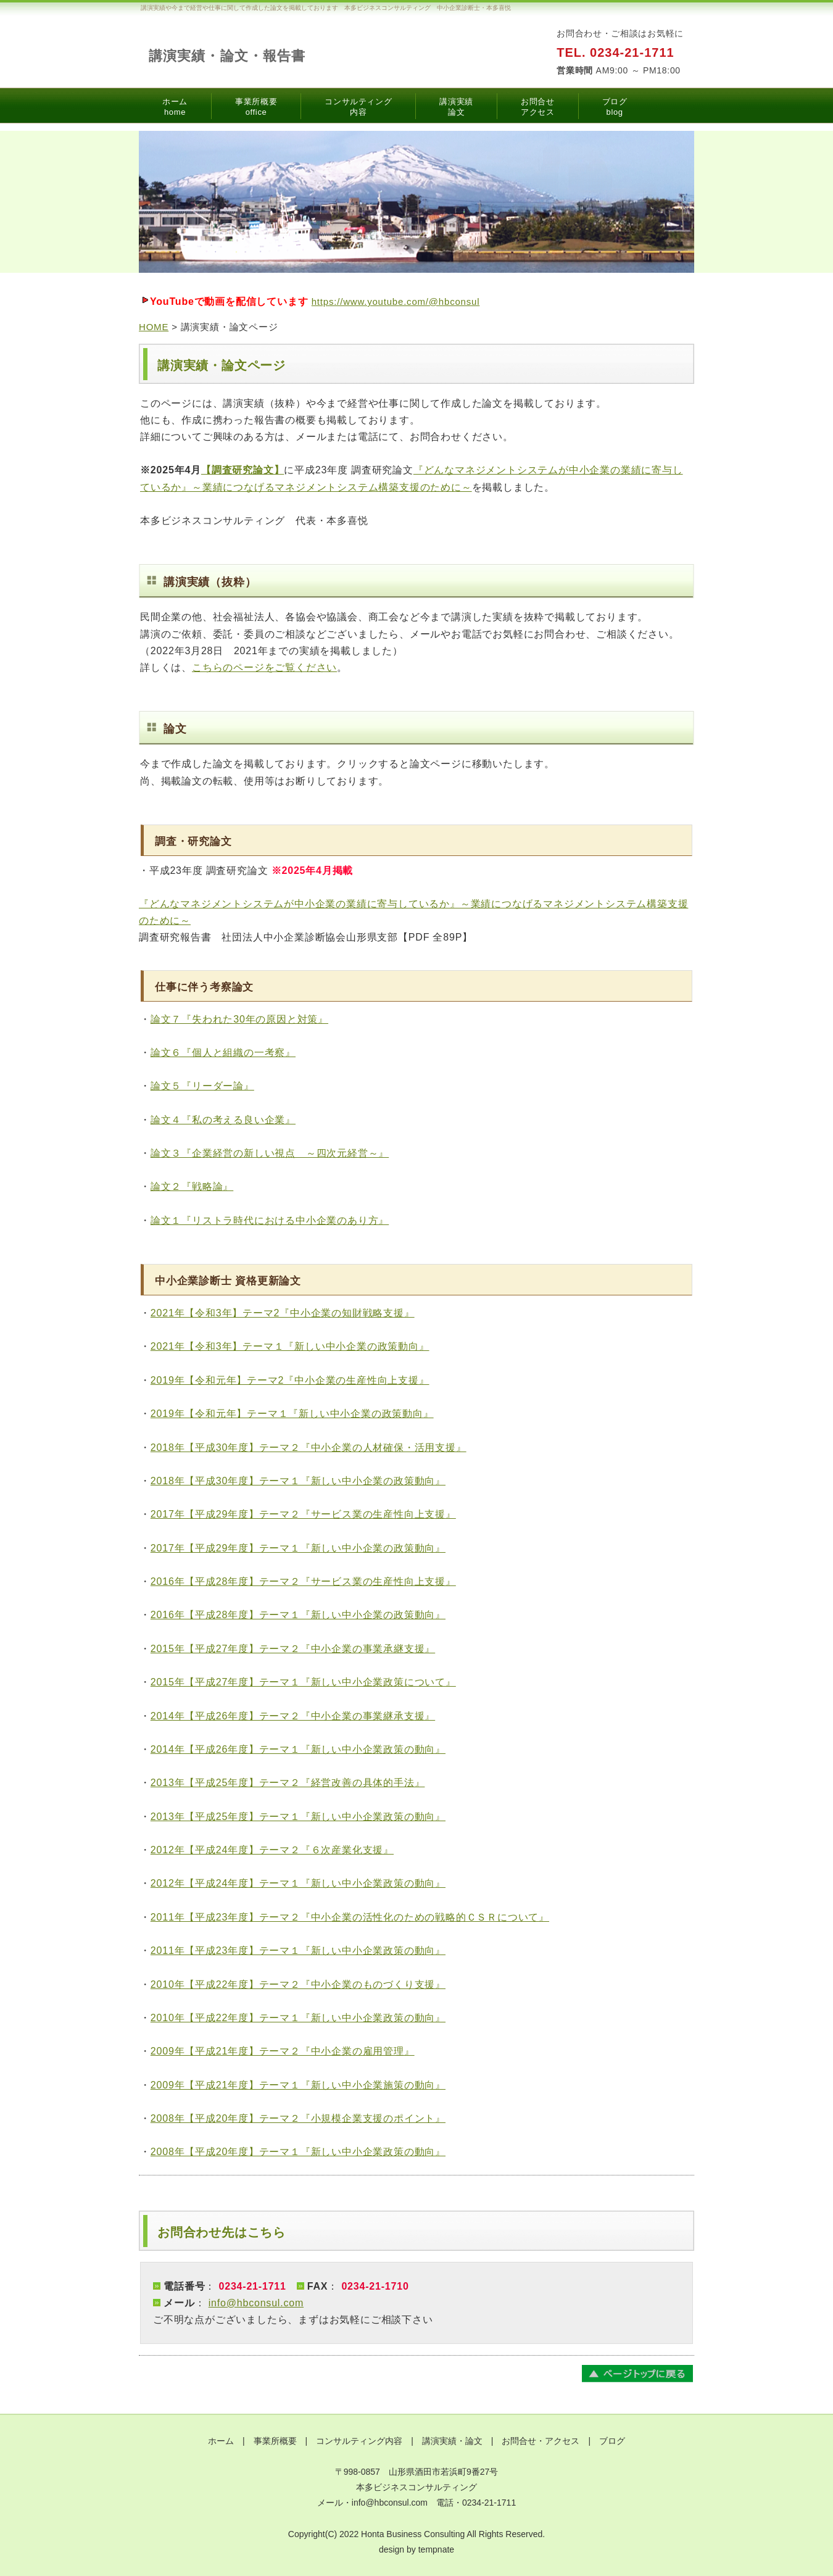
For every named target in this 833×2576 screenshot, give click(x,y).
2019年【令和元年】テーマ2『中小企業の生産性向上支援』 (290, 1380)
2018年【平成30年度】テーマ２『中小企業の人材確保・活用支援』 (308, 1447)
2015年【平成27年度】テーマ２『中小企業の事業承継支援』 (293, 1648)
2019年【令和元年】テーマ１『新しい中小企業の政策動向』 (292, 1413)
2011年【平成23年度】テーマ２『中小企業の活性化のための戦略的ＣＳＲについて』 (350, 1917)
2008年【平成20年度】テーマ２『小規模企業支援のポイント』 (298, 2118)
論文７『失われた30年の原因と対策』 (239, 1019)
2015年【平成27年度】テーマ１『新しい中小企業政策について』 (303, 1682)
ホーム (221, 2441)
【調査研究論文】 (242, 470)
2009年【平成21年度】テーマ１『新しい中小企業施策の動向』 (298, 2085)
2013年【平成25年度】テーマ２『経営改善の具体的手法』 (288, 1782)
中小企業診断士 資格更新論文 (228, 1281)
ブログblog (615, 107)
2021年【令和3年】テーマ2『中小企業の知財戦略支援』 (283, 1313)
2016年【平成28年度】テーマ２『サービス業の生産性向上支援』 (303, 1581)
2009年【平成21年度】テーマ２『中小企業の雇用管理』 (283, 2051)
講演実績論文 (456, 107)
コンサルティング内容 (358, 107)
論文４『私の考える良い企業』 (223, 1120)
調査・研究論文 (193, 841)
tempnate (436, 2549)
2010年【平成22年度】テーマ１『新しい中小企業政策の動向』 (298, 2018)
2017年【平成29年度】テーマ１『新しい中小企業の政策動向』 (298, 1548)
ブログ (612, 2441)
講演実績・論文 (452, 2441)
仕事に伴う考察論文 (204, 987)
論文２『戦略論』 (192, 1186)
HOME (153, 327)
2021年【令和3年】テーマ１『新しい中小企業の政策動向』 (290, 1346)
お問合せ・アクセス (540, 2441)
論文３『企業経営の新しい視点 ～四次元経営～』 (270, 1153)
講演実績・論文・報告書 (227, 56)
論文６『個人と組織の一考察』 (223, 1052)
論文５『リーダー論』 (202, 1086)
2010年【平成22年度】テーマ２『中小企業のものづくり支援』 (298, 1984)
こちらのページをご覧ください (264, 667)
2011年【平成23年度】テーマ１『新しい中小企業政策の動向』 (298, 1950)
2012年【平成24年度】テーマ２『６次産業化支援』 (272, 1850)
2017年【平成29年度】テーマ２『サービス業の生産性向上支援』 (303, 1514)
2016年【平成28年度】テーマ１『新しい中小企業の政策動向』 (298, 1615)
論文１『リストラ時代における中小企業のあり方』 (270, 1220)
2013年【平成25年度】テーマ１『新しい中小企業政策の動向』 (298, 1816)
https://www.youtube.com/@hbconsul (396, 301)
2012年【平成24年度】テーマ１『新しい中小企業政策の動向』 (298, 1883)
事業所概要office (256, 107)
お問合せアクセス (538, 107)
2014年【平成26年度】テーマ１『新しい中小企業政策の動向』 (298, 1749)
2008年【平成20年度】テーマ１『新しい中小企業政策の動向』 (298, 2151)
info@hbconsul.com (256, 2303)
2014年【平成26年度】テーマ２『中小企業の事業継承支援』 (293, 1716)
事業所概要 (275, 2441)
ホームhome (175, 107)
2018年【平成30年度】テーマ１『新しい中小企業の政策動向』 (298, 1481)
